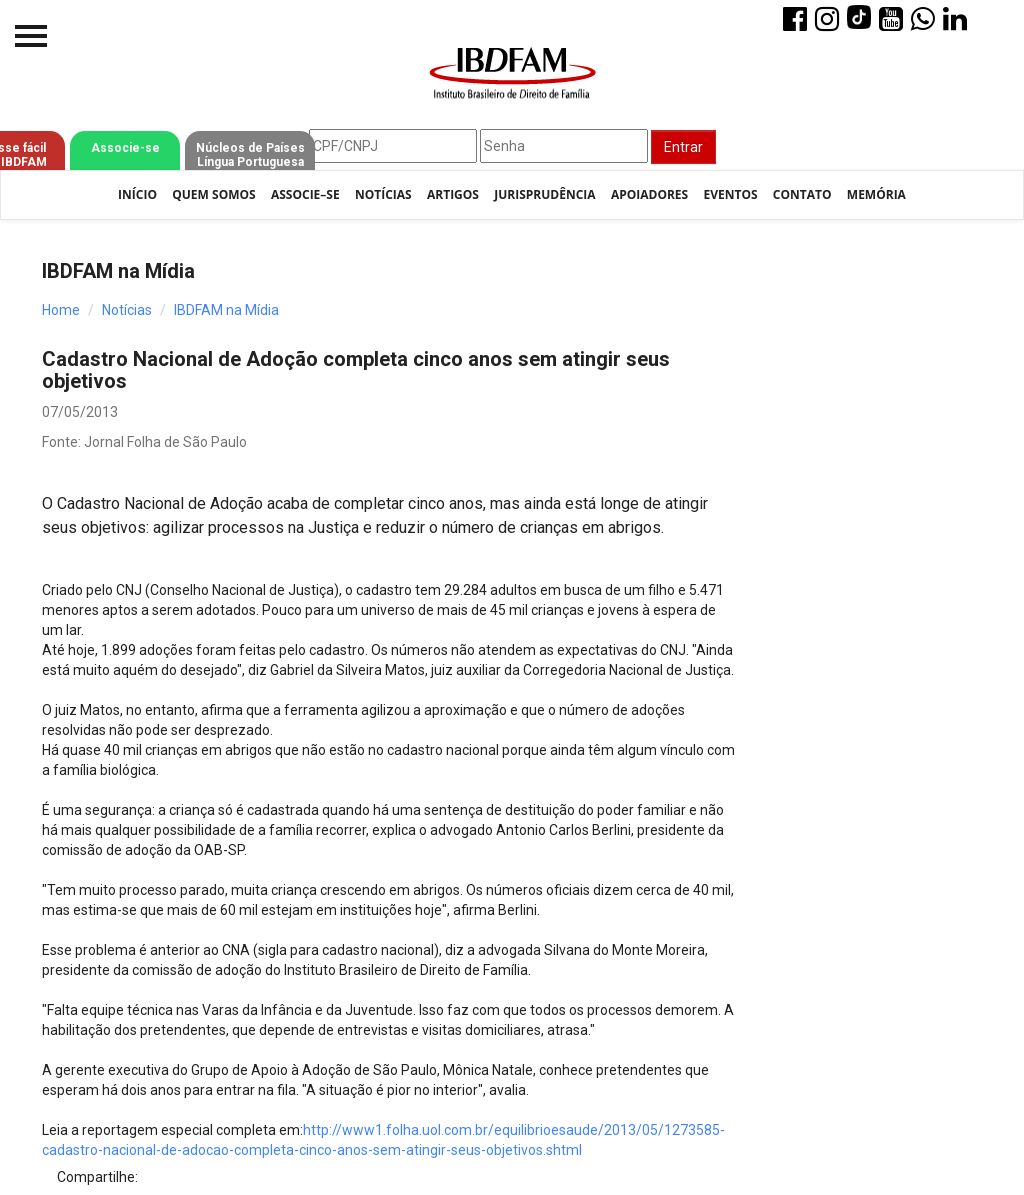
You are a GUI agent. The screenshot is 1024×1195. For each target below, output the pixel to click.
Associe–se (305, 194)
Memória (876, 194)
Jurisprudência (544, 194)
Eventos (730, 194)
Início (137, 194)
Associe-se (125, 148)
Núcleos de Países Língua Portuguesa (250, 155)
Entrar (683, 147)
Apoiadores (649, 194)
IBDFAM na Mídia (226, 310)
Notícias (383, 194)
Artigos (453, 194)
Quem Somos (213, 194)
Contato (802, 194)
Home (61, 310)
